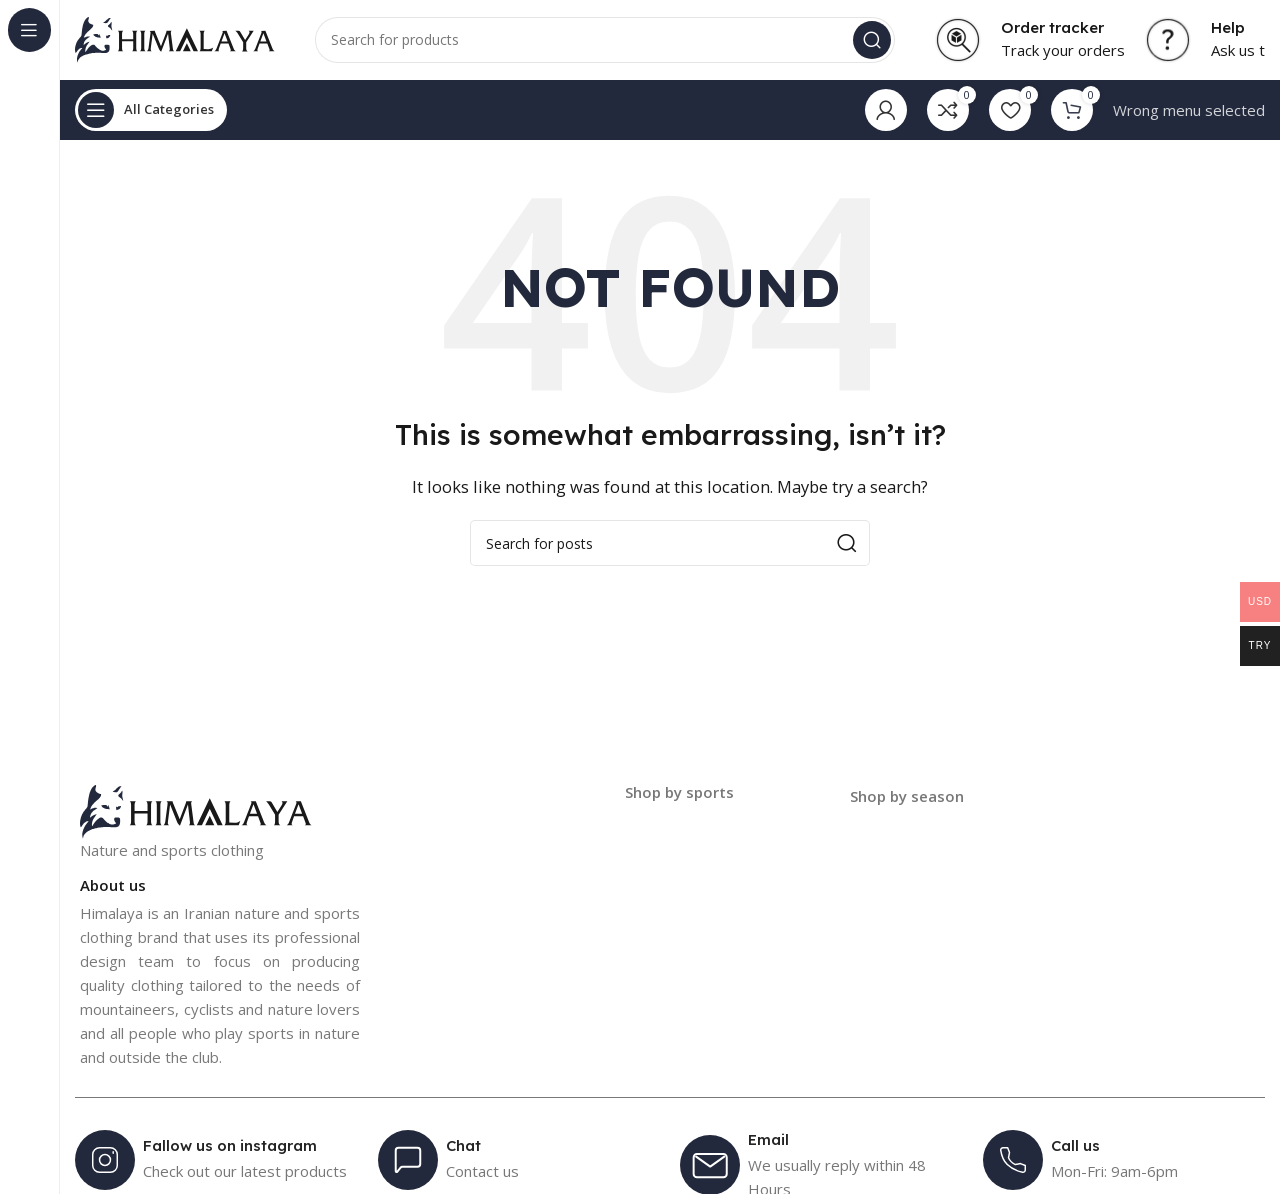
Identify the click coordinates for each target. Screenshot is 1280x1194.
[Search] (605, 40)
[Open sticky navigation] (151, 110)
